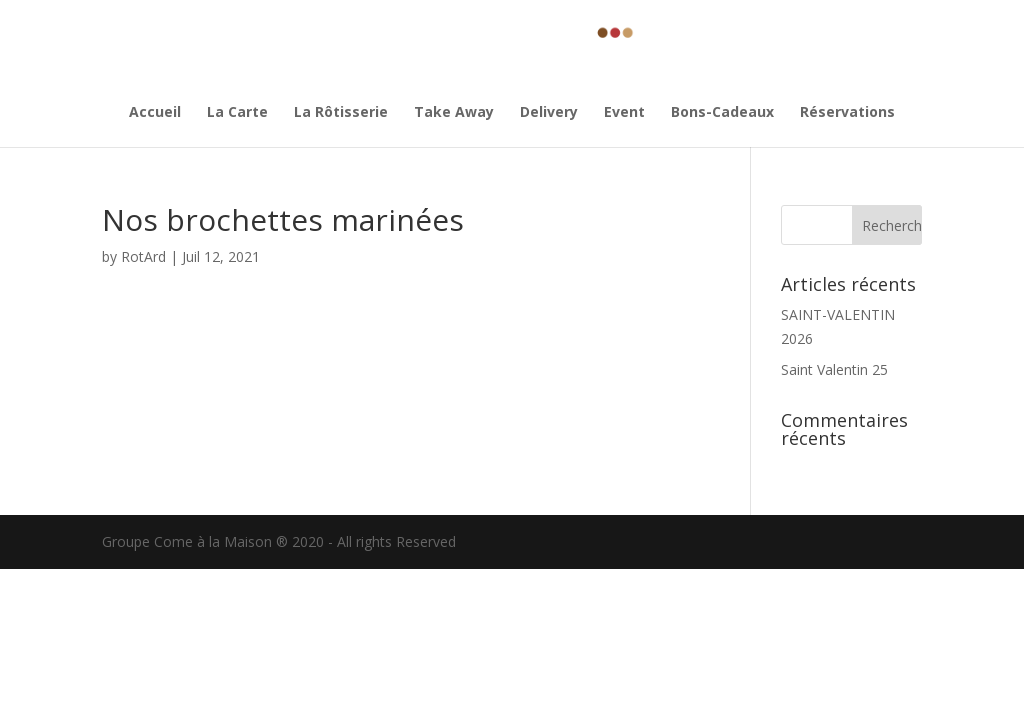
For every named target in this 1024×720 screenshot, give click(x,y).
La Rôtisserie (341, 113)
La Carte (237, 113)
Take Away (454, 113)
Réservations (847, 113)
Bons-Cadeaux (722, 113)
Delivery (549, 113)
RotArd (143, 256)
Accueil (155, 113)
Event (624, 113)
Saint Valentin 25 (834, 369)
